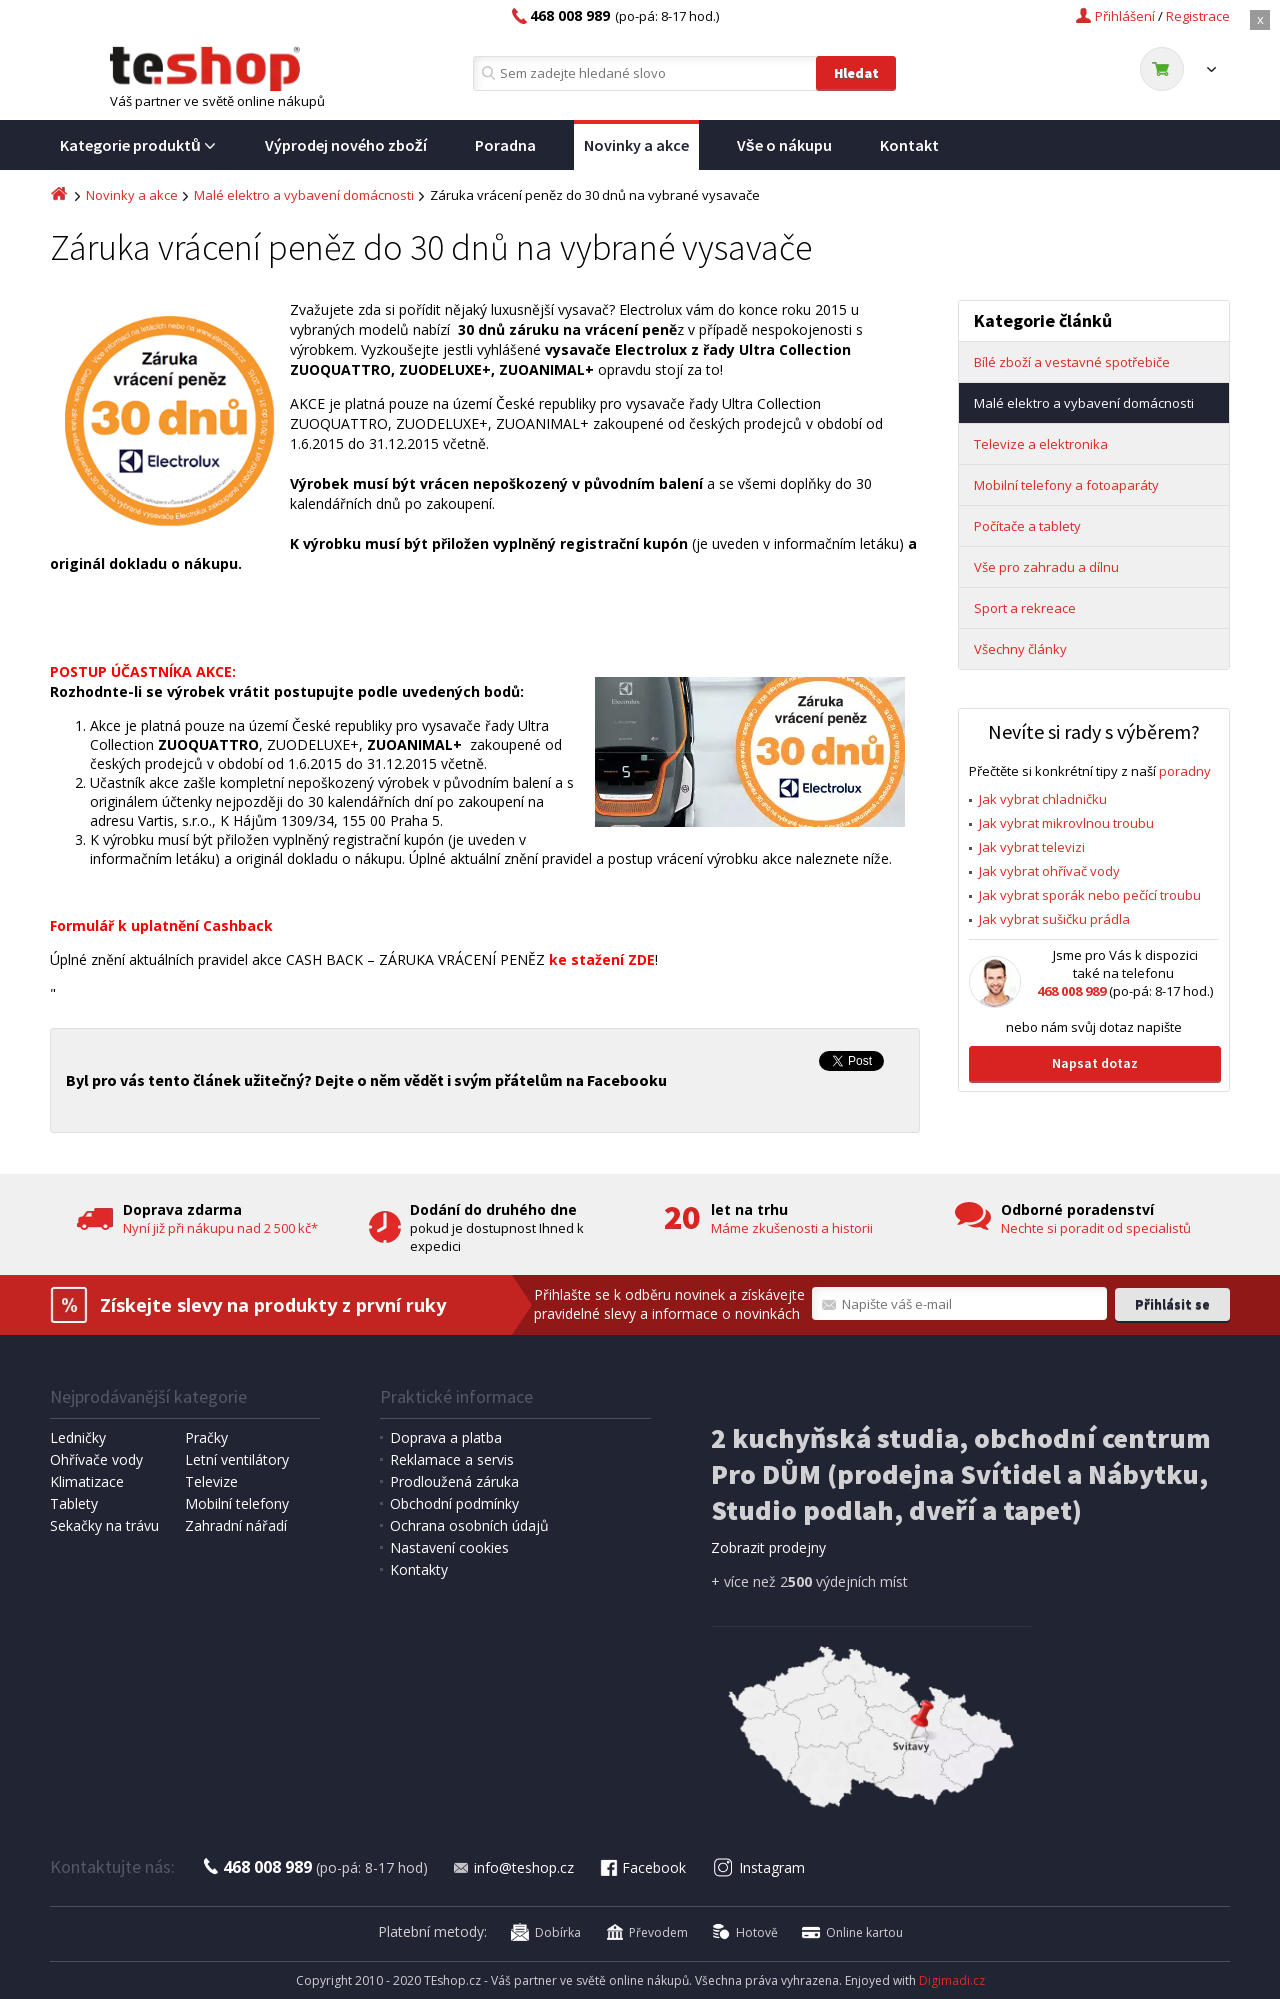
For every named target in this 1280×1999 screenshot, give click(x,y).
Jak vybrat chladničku (1043, 799)
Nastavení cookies (449, 1547)
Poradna (505, 145)
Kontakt (909, 145)
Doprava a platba (446, 1437)
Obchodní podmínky (454, 1503)
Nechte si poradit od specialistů (1096, 1228)
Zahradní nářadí (236, 1525)
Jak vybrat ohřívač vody (1049, 871)
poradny (1185, 771)
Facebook (642, 1867)
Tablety (74, 1503)
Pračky (206, 1437)
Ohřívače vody (96, 1459)
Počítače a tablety (1027, 526)
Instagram (759, 1867)
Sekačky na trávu (104, 1525)
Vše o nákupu (784, 145)
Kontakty (419, 1569)
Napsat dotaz (1095, 1063)
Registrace (1198, 16)
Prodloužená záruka (454, 1481)
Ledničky (78, 1437)
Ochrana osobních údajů (469, 1525)
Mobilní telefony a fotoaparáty (1066, 485)
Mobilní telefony (237, 1503)
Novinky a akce (636, 145)
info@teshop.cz (513, 1867)
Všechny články (1020, 649)
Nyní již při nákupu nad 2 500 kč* (220, 1228)
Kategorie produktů (138, 145)
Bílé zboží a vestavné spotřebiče (1072, 362)
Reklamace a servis (452, 1459)
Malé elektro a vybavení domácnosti (304, 195)
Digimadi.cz (952, 1980)
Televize (211, 1481)
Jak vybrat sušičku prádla (1054, 919)
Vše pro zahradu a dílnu (1046, 567)
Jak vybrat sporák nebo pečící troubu (1090, 895)
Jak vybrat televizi (1032, 847)
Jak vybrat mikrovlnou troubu (1066, 823)
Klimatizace (87, 1481)
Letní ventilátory (237, 1459)
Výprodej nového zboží (346, 145)
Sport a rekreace (1025, 608)
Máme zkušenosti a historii (792, 1228)
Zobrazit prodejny (768, 1547)
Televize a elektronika (1041, 444)
